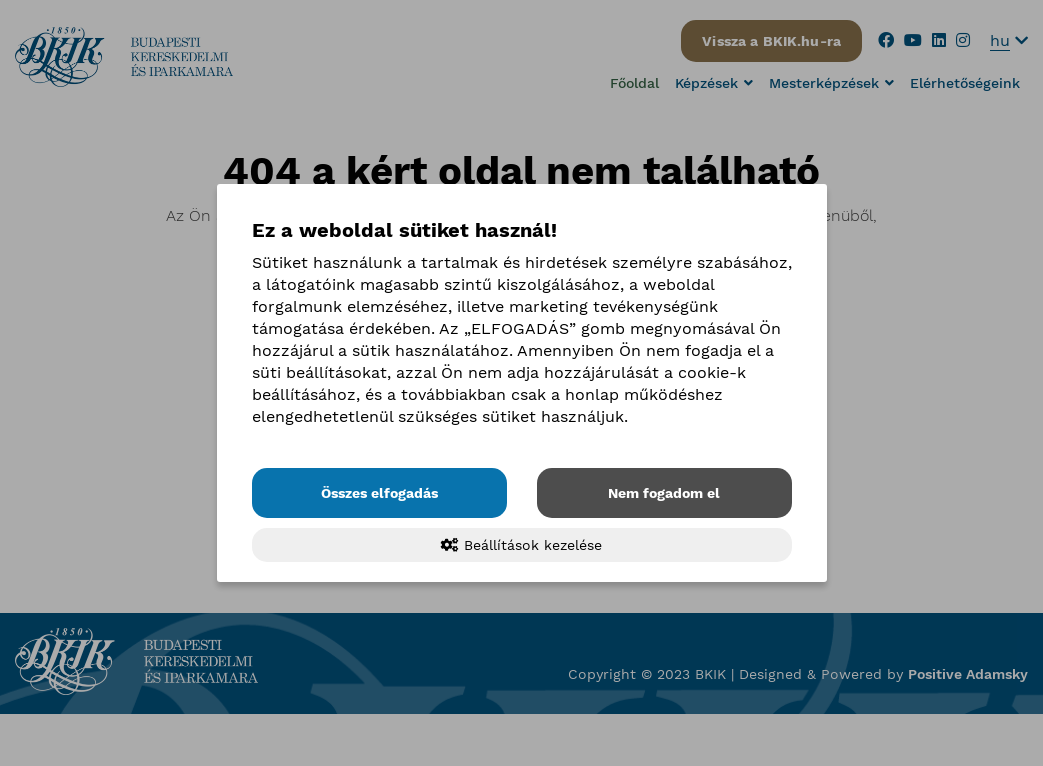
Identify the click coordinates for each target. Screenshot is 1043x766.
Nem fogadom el (664, 493)
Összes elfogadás (379, 493)
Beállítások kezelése (521, 545)
